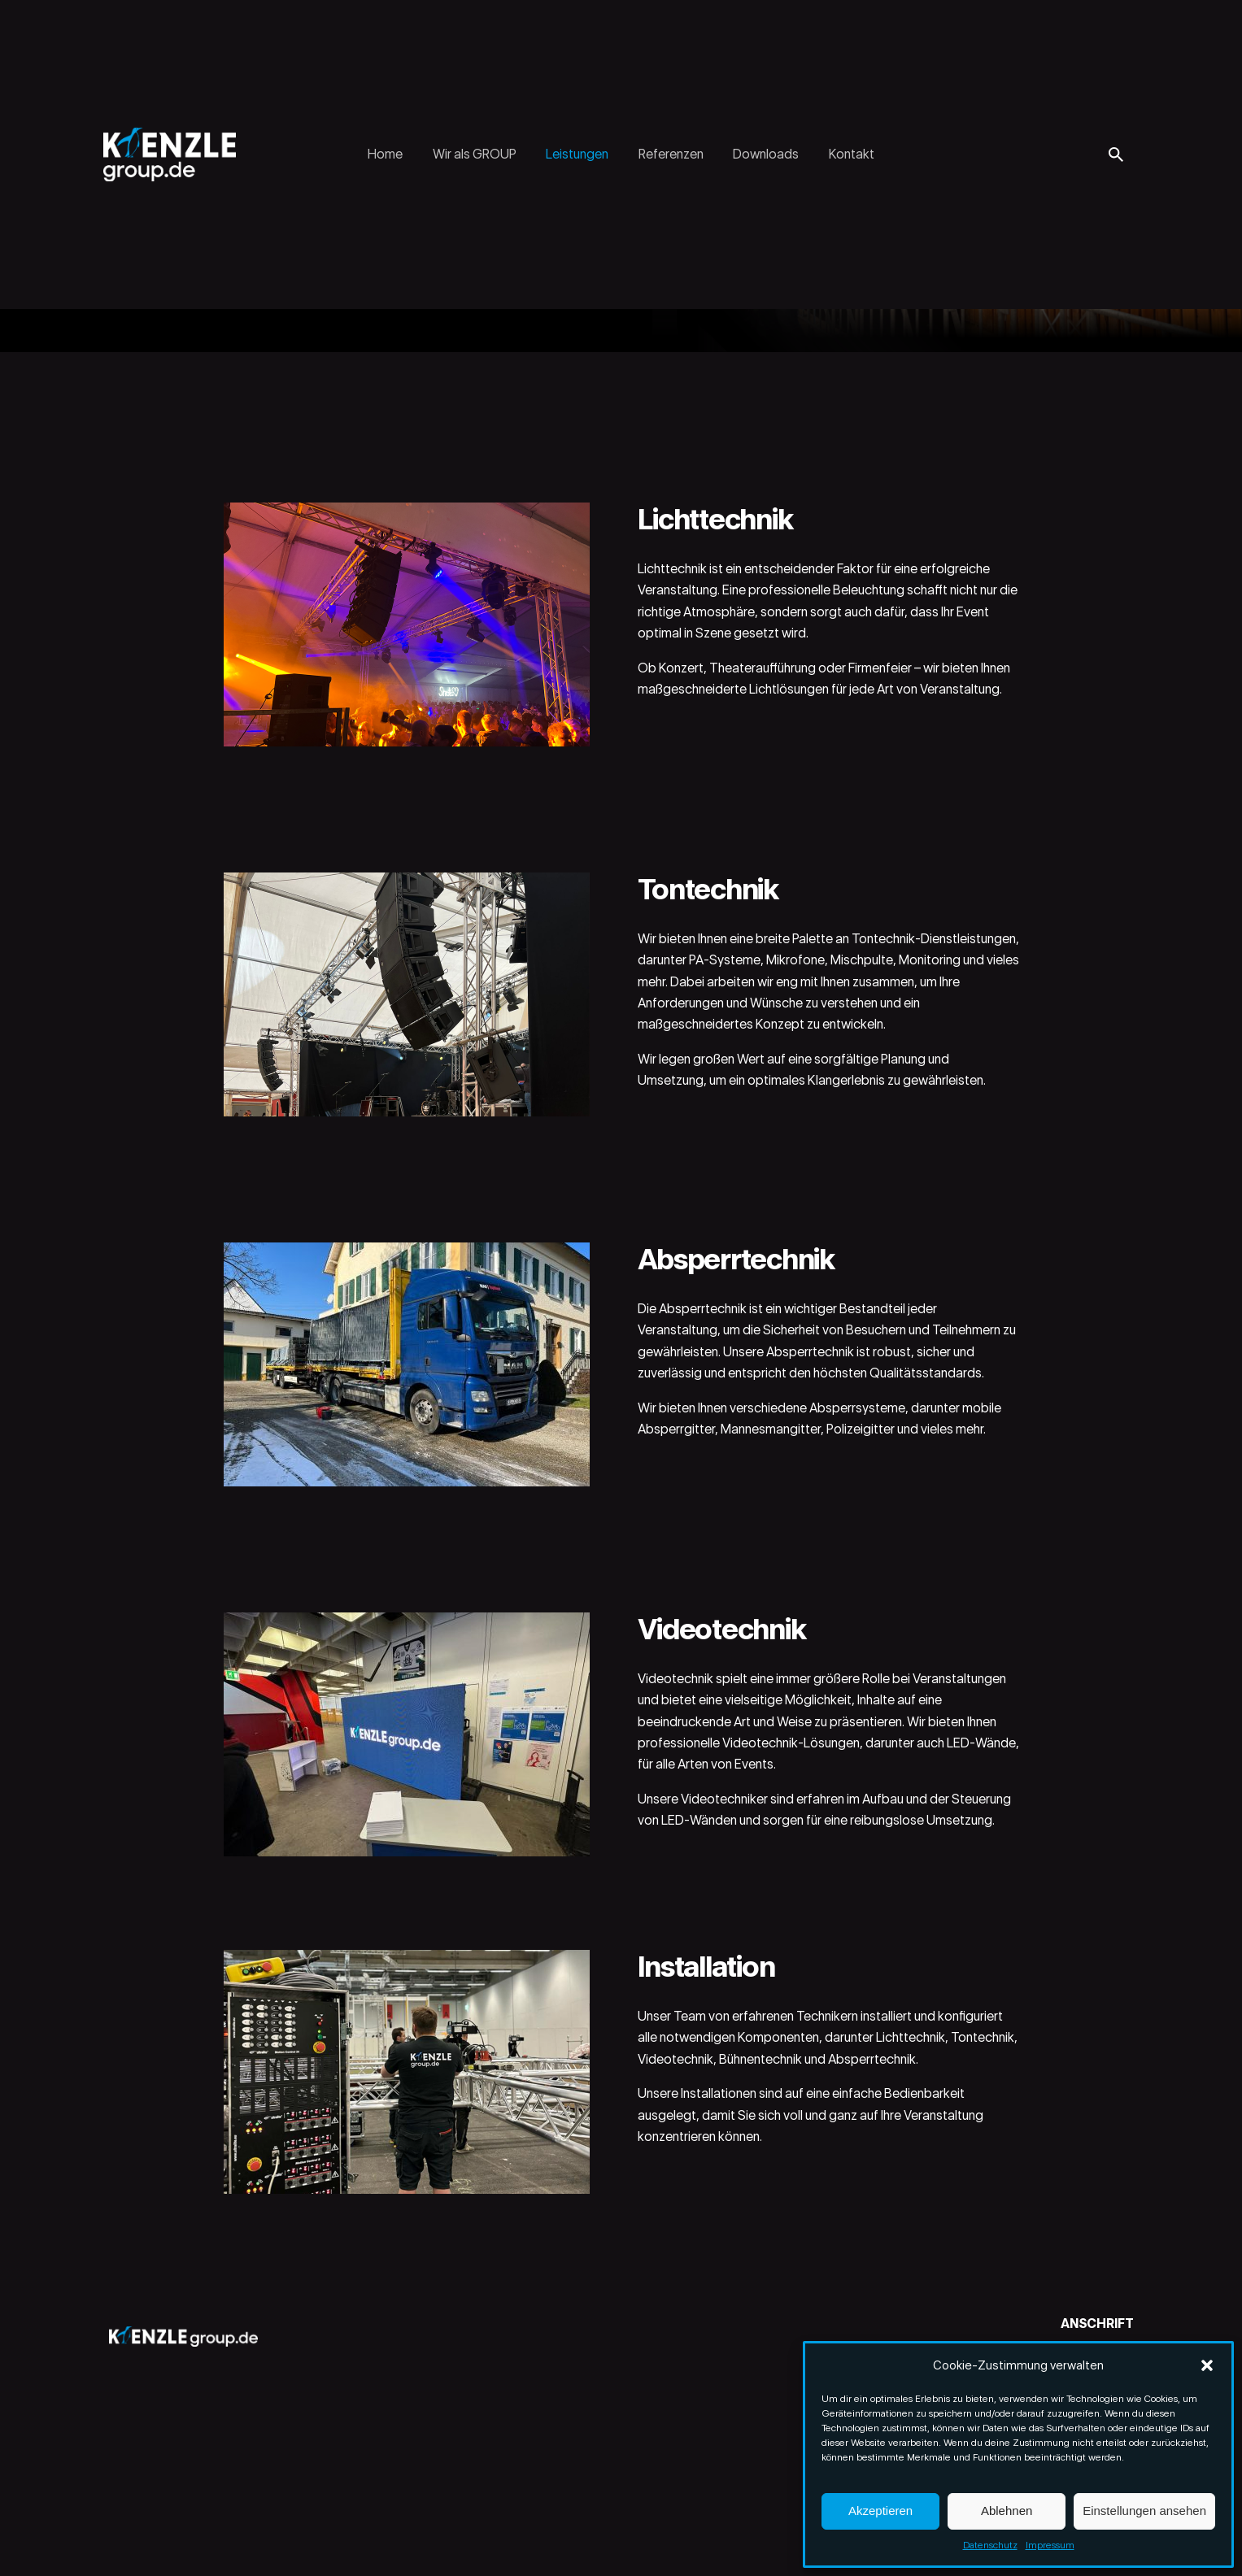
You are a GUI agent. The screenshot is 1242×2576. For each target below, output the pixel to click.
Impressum (1050, 2545)
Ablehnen (1006, 2510)
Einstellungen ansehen (1144, 2510)
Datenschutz (990, 2545)
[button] (1207, 2365)
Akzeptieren (880, 2510)
